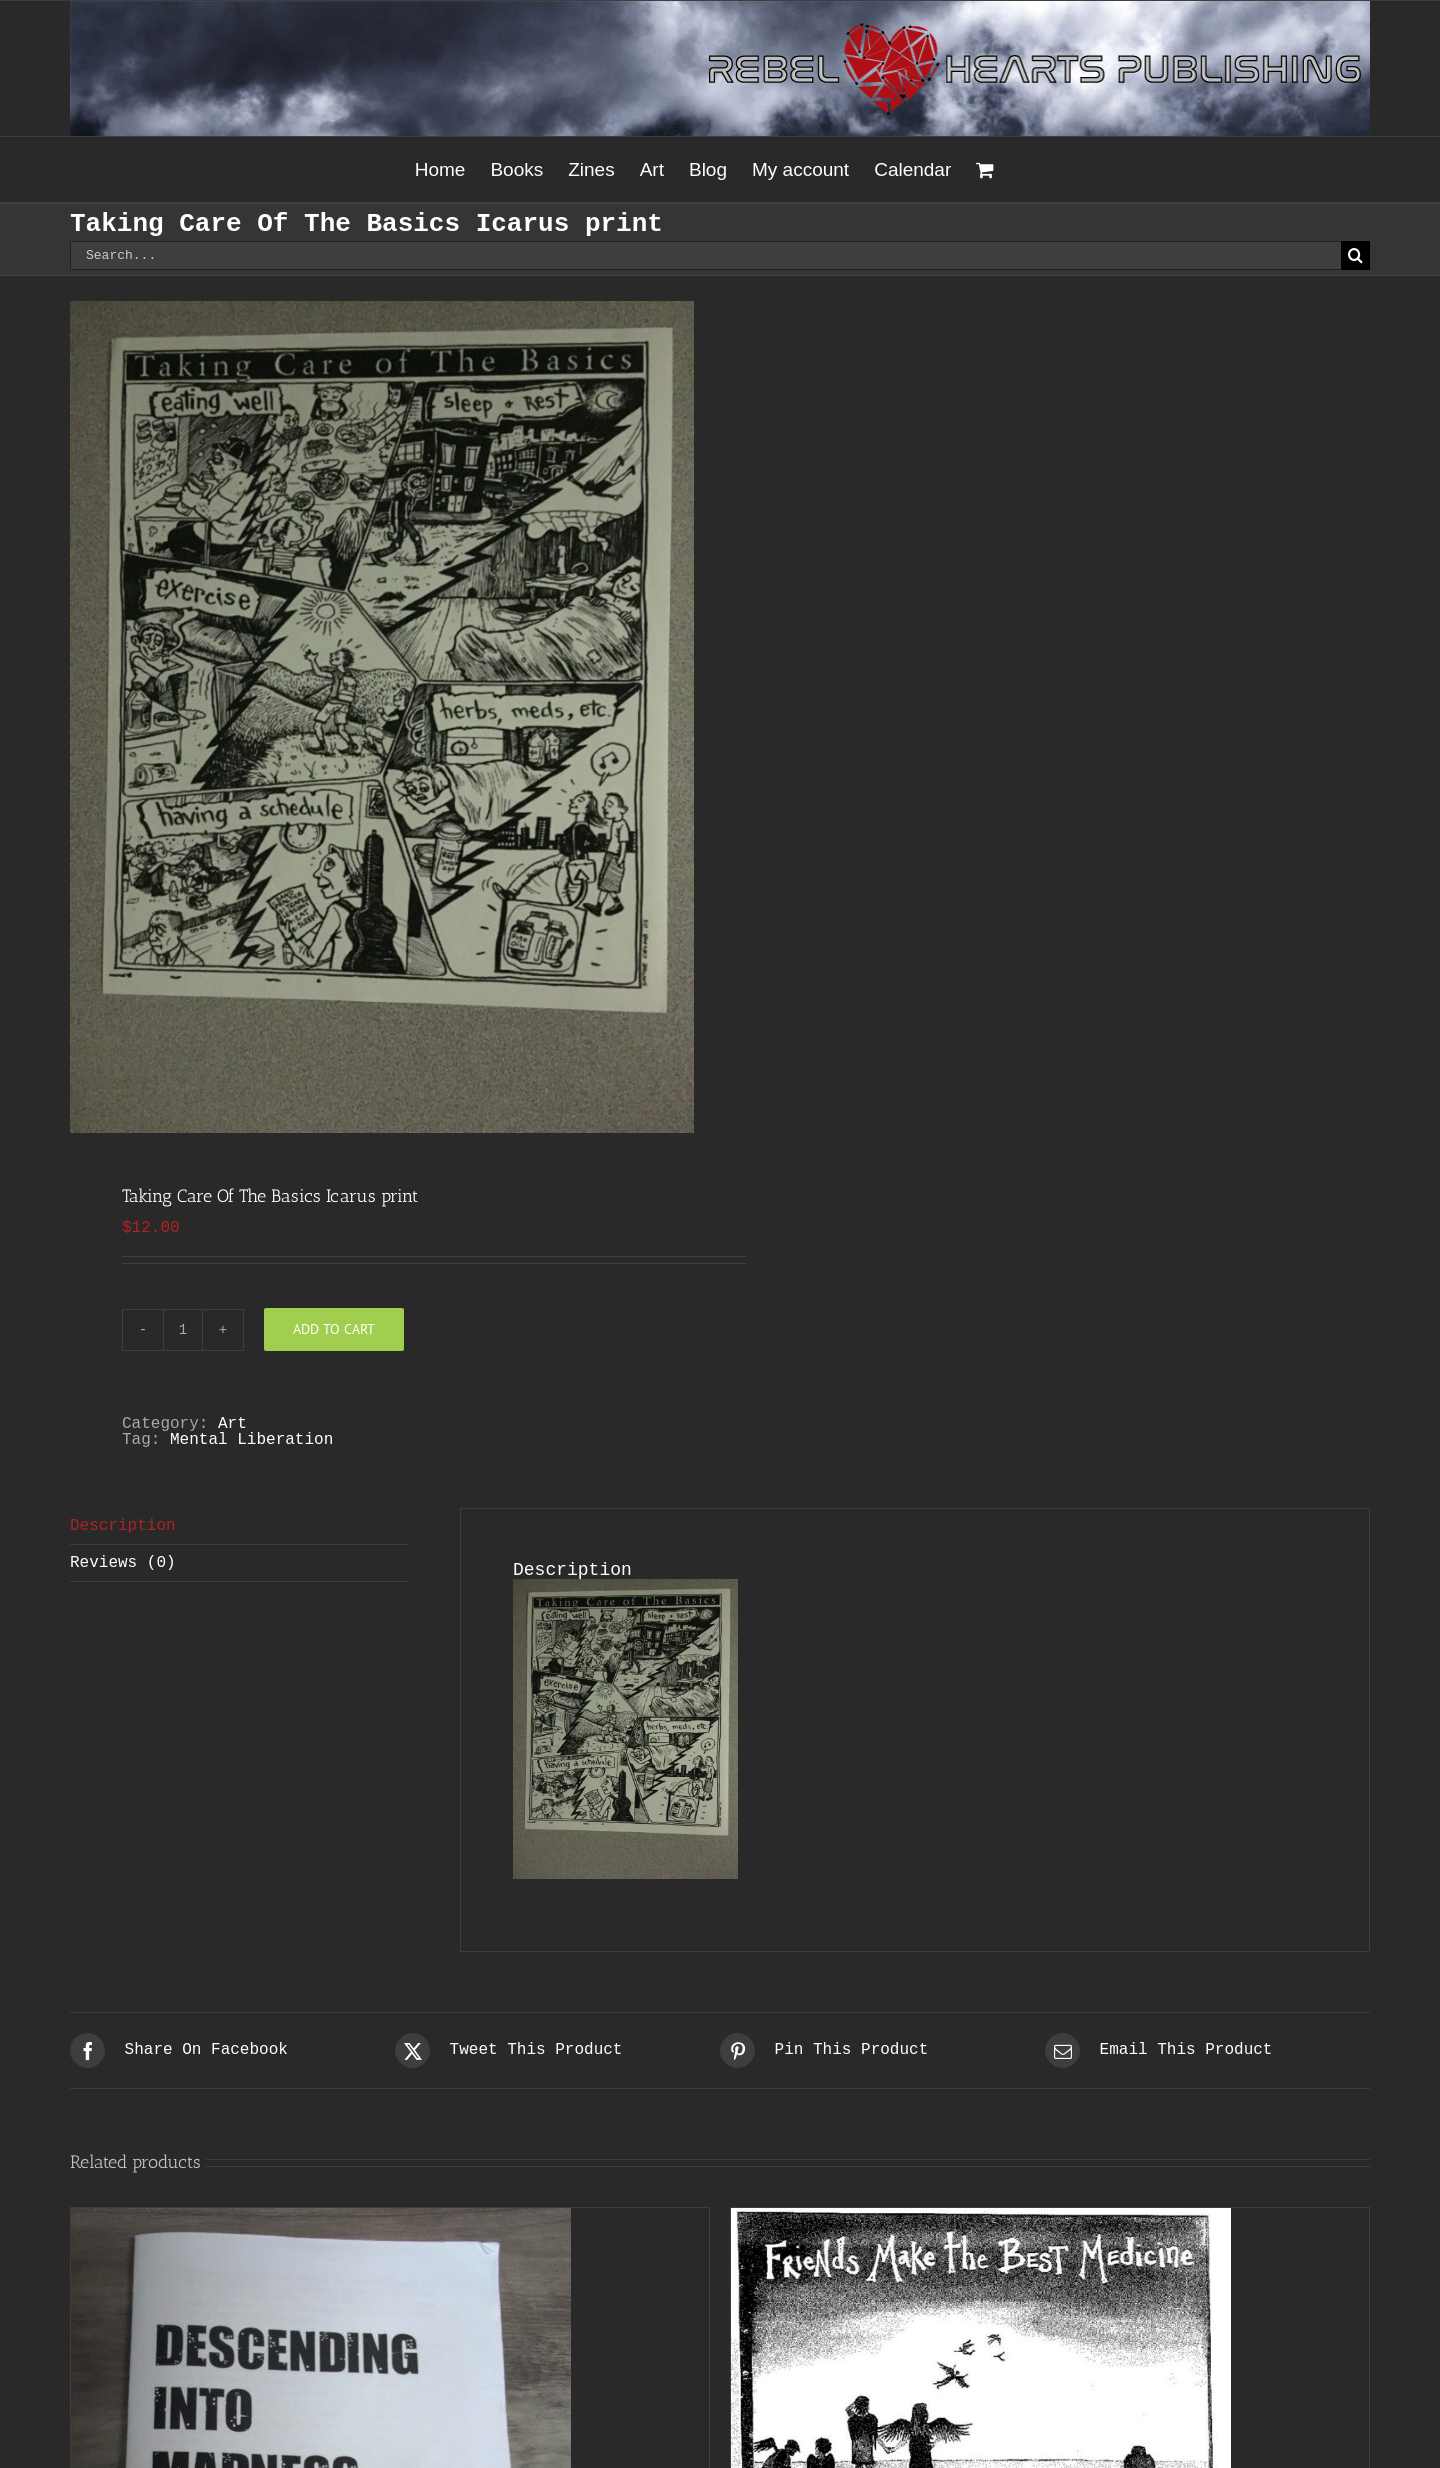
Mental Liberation (251, 1440)
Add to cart (334, 1329)
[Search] (1355, 255)
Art (232, 1424)
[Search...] (705, 255)
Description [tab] (123, 1526)
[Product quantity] (183, 1330)
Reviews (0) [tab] (123, 1563)
